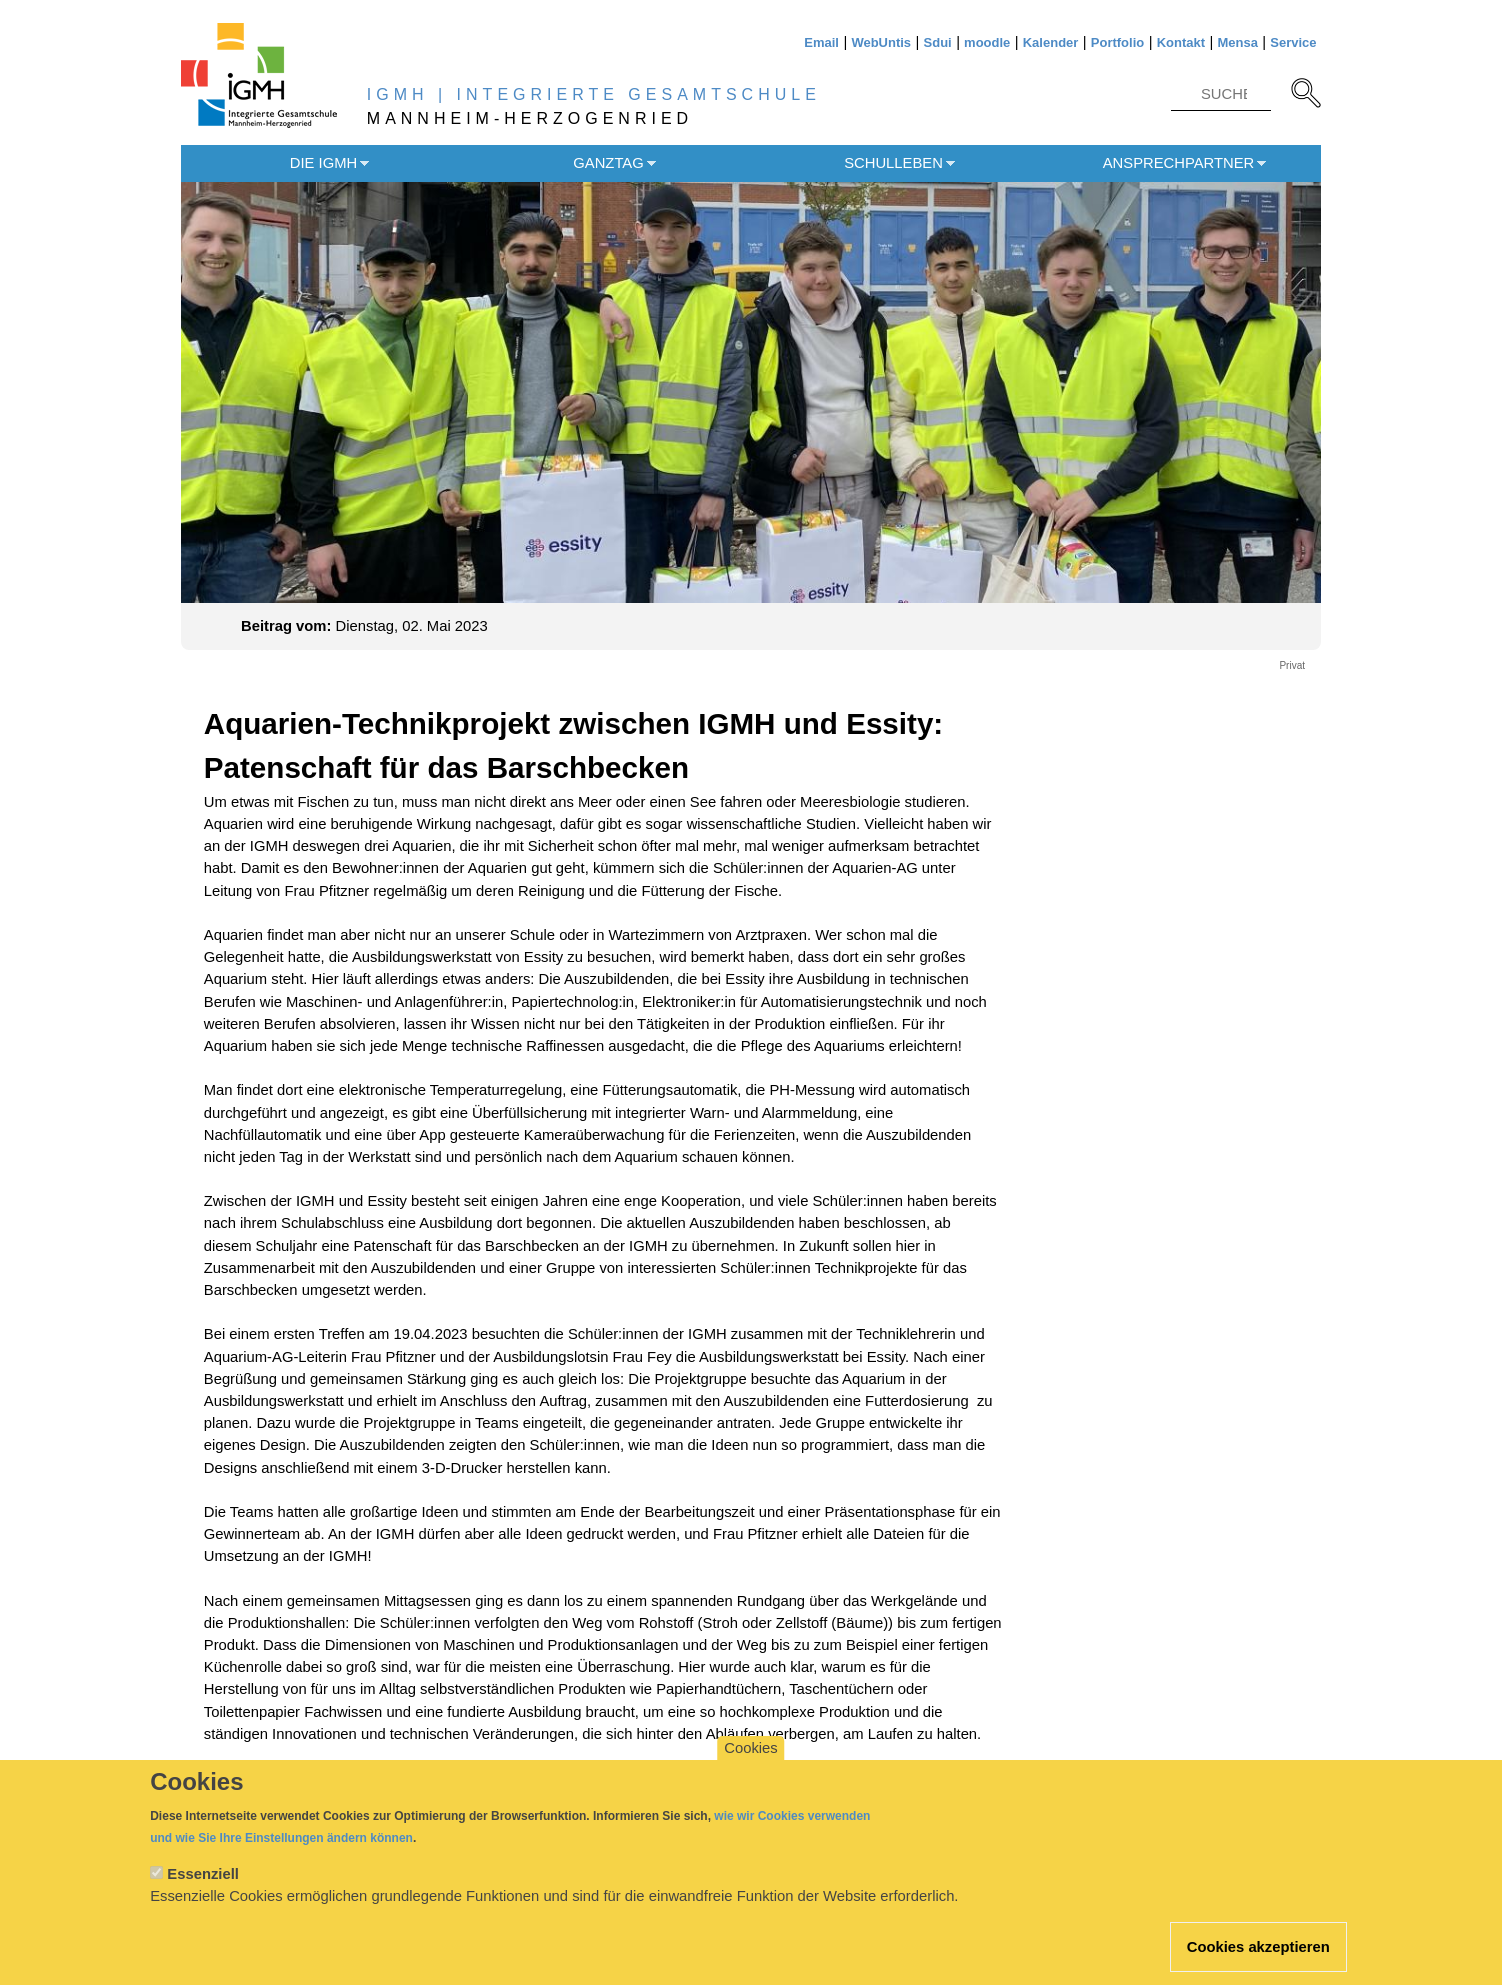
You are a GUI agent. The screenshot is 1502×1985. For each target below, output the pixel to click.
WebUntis (881, 42)
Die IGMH (323, 163)
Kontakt (1181, 42)
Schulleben (893, 163)
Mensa (1237, 42)
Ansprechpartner (1179, 163)
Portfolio (1117, 42)
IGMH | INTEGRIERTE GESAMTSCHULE (594, 94)
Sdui (938, 42)
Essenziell (203, 1892)
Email (821, 42)
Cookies (750, 1766)
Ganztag (608, 163)
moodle (987, 42)
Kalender (1051, 42)
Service (1293, 42)
